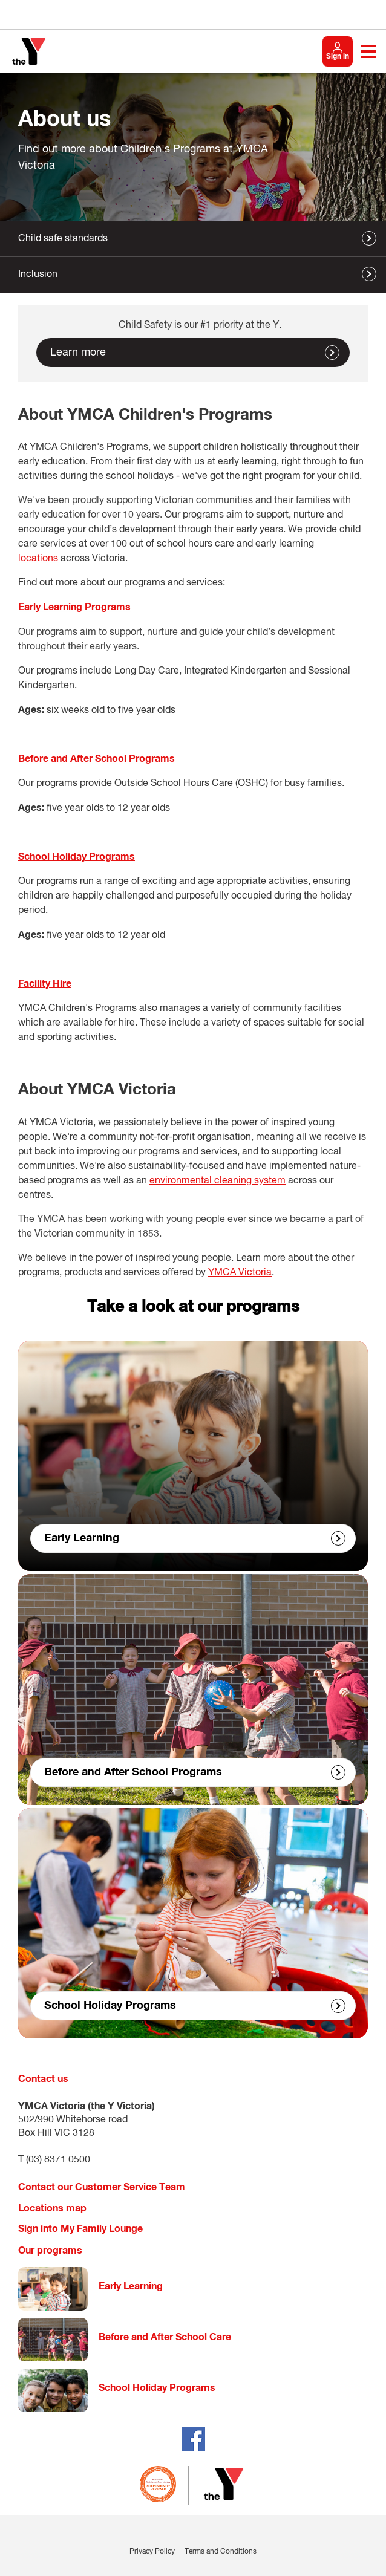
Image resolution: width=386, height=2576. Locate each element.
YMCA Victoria (240, 1273)
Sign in (337, 56)
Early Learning (81, 1538)
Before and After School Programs (133, 1772)
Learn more (78, 352)
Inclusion (37, 274)
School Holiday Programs (110, 2005)
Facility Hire (44, 984)
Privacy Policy (152, 2551)
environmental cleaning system (217, 1181)
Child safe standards (63, 239)
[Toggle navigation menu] (368, 51)
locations (38, 559)
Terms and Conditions (221, 2551)
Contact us (43, 2079)
